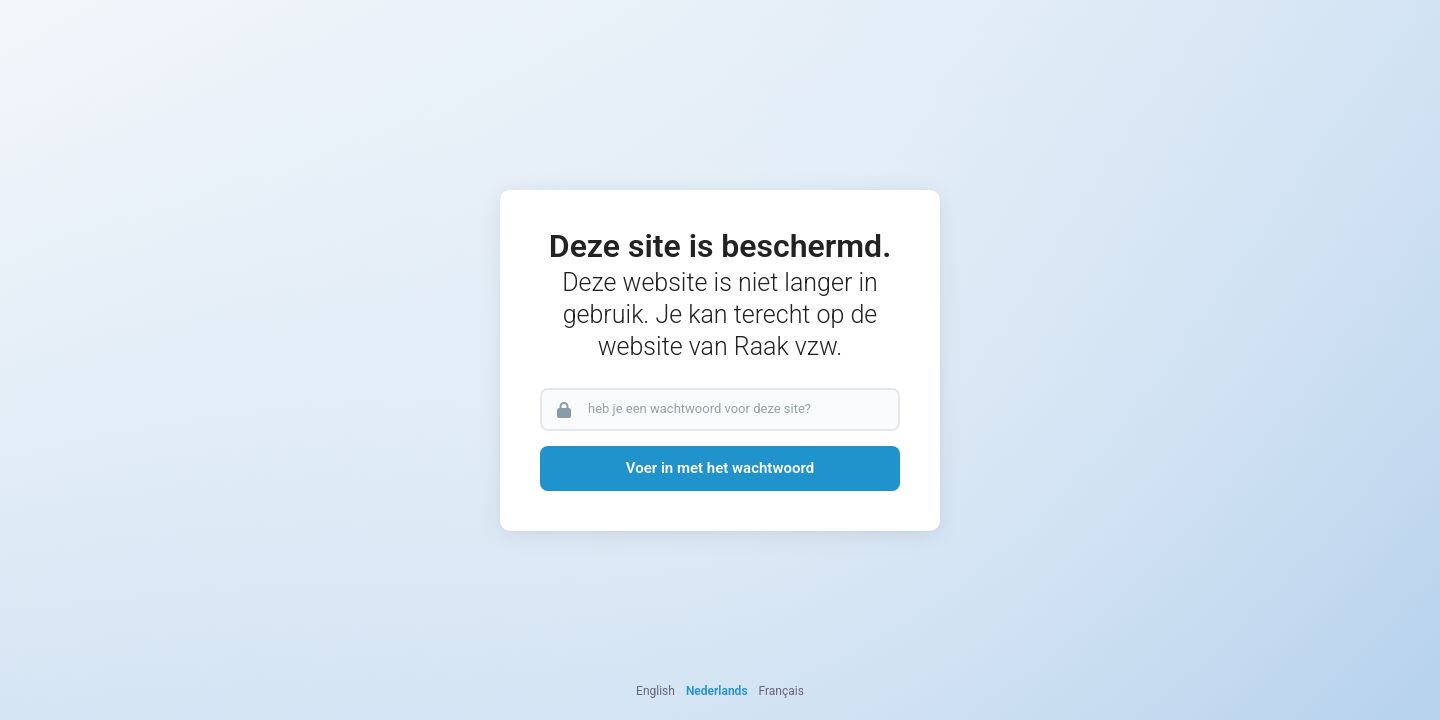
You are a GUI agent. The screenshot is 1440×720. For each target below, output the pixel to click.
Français (781, 691)
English (655, 691)
